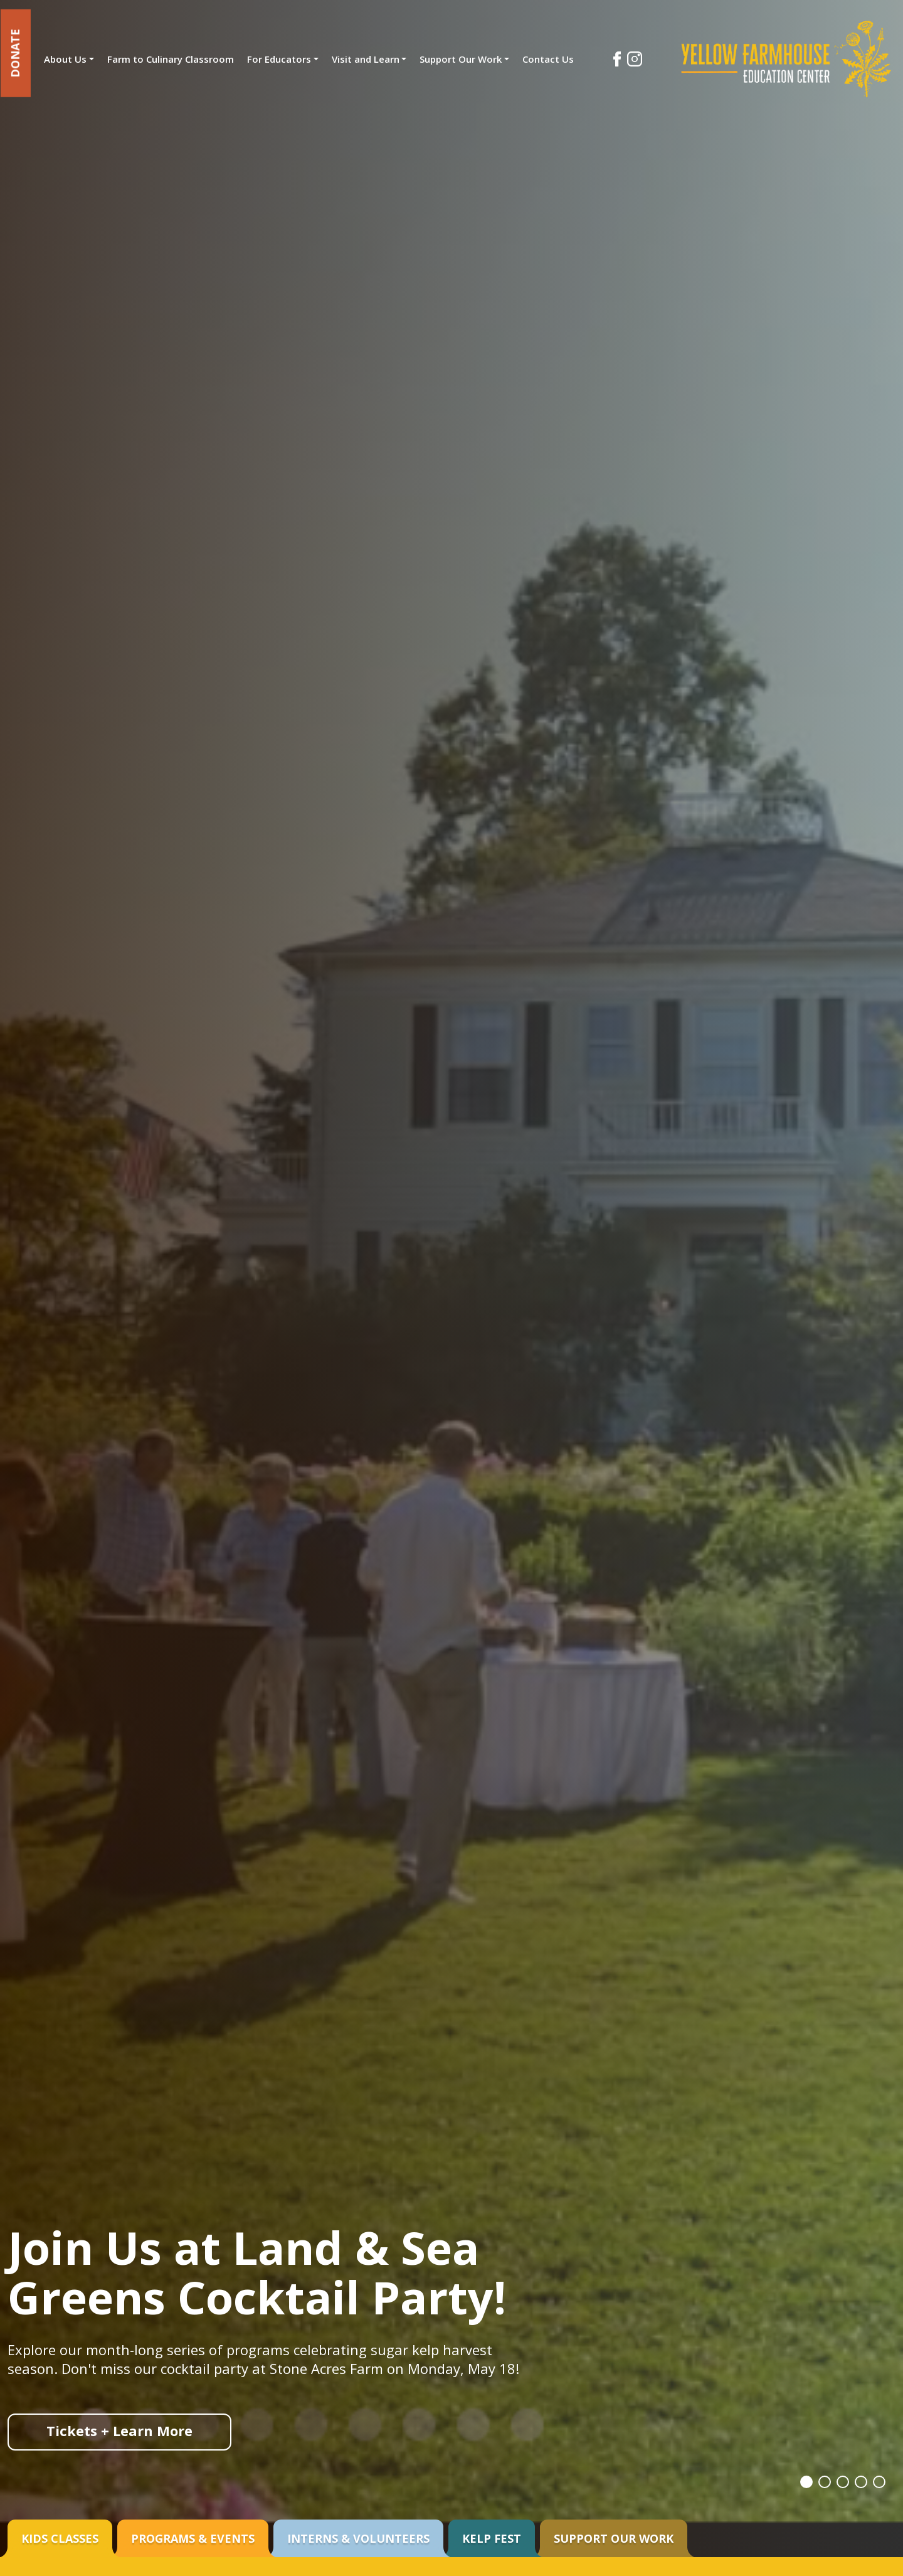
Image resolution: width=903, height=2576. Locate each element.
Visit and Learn (365, 59)
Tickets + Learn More (119, 2431)
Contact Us (548, 59)
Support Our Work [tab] (613, 2538)
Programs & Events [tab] (193, 2538)
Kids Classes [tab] (59, 2538)
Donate (15, 53)
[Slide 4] (859, 2481)
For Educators (279, 59)
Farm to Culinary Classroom (170, 59)
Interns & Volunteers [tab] (358, 2538)
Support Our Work (461, 59)
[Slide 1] (801, 2481)
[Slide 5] (878, 2481)
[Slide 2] (820, 2481)
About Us (65, 59)
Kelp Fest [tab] (491, 2538)
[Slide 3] (840, 2481)
